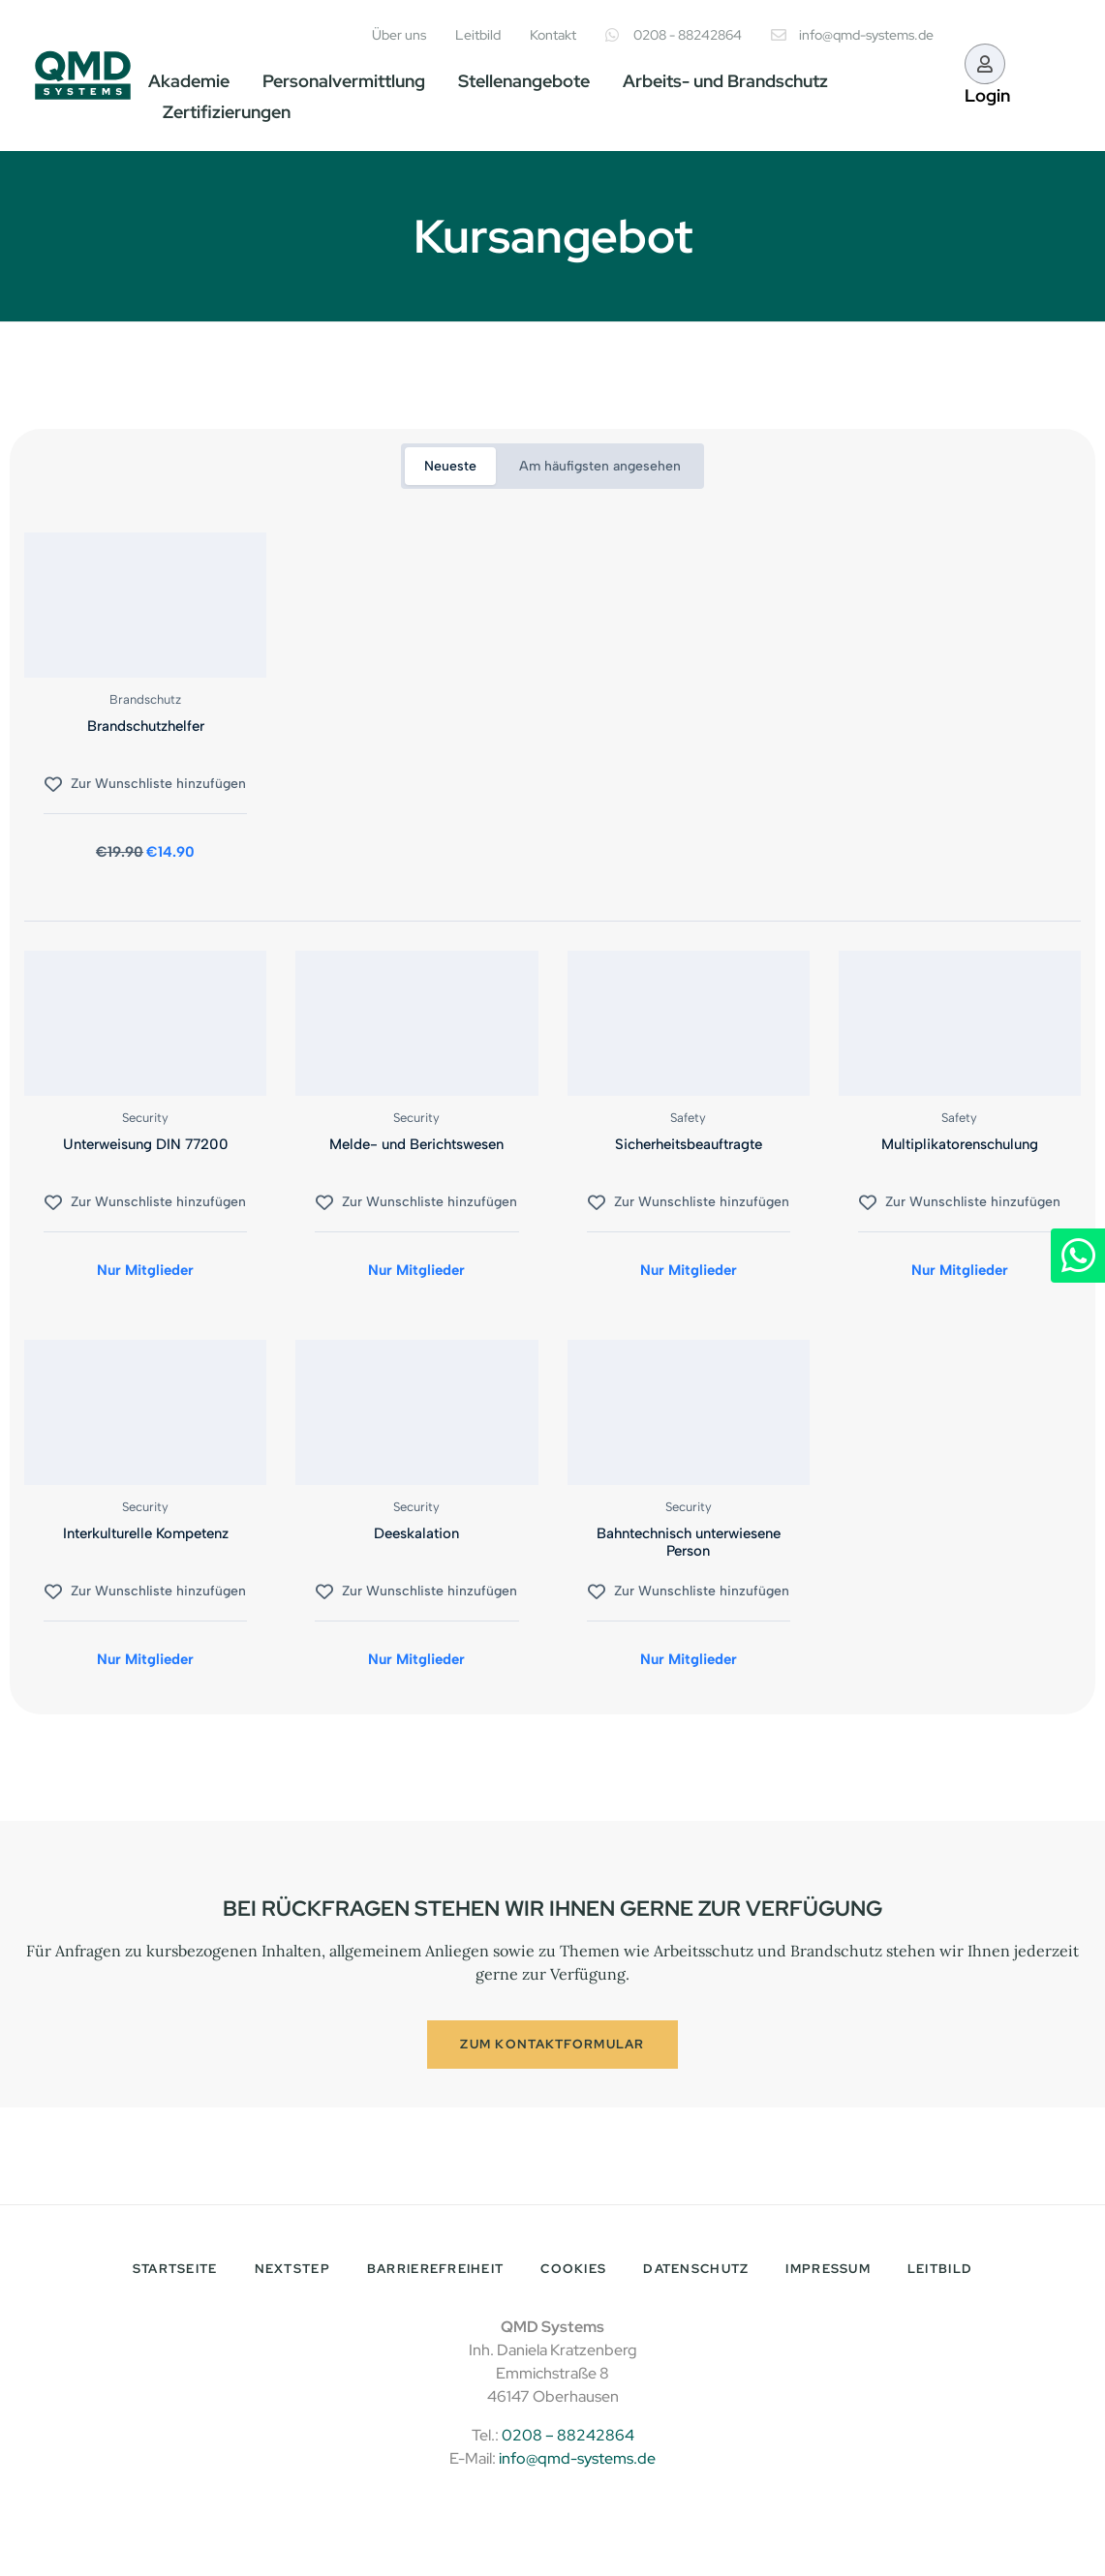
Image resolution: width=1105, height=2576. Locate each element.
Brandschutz (145, 699)
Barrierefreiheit (435, 2271)
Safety (688, 1117)
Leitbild (939, 2271)
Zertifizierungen (227, 112)
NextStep (292, 2271)
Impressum (828, 2271)
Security (145, 1117)
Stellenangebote (524, 81)
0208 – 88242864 (568, 2438)
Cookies (573, 2271)
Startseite (175, 2271)
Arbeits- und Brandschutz (725, 81)
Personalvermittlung (343, 81)
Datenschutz (696, 2271)
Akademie (189, 81)
